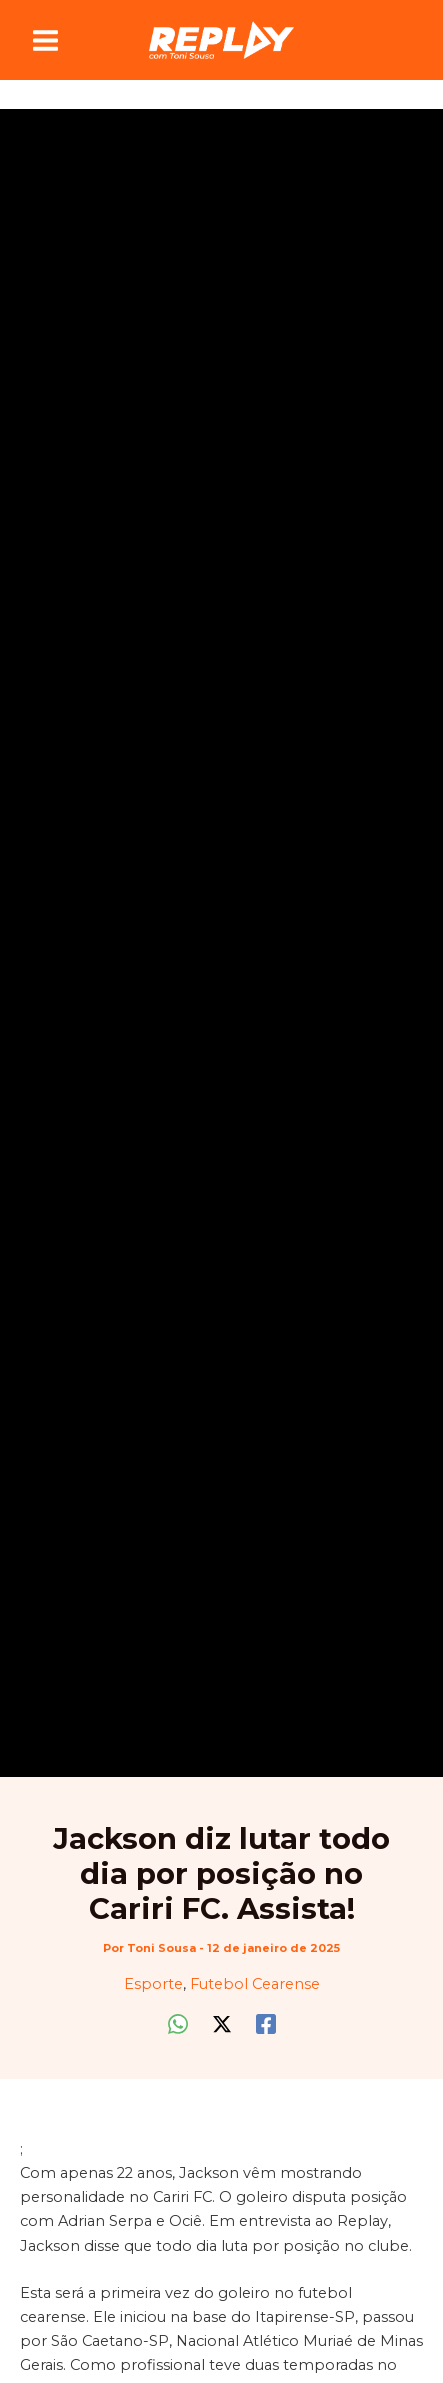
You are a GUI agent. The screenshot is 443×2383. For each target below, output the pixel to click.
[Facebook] (266, 2024)
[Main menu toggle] (45, 40)
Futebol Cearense (255, 1984)
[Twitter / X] (222, 2024)
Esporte (153, 1984)
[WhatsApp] (178, 2024)
